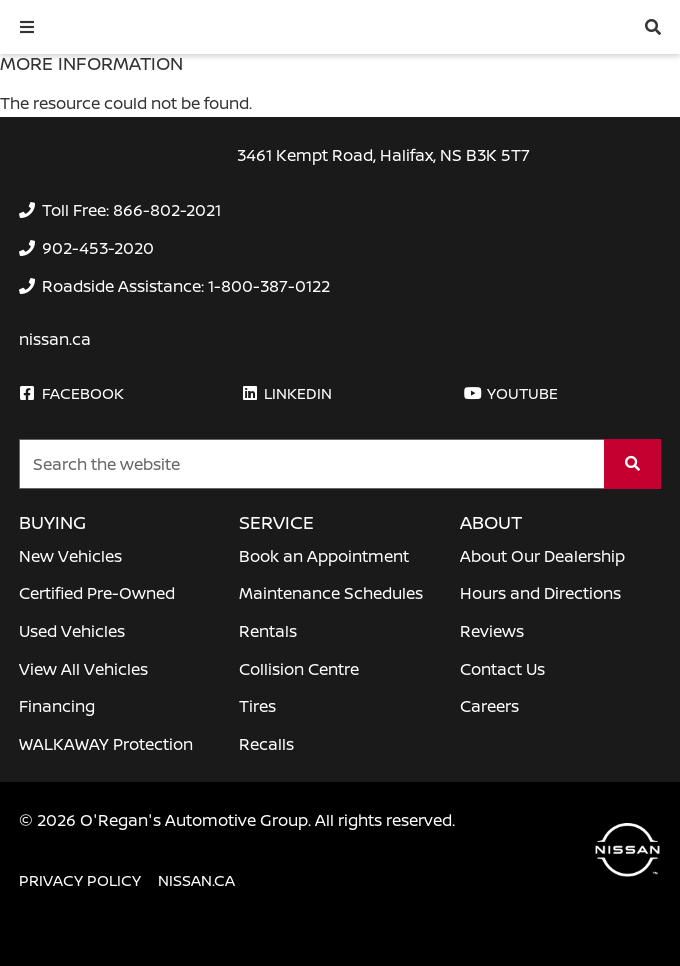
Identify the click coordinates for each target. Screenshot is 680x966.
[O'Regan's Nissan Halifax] (150, 26)
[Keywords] (312, 464)
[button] (27, 27)
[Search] (632, 464)
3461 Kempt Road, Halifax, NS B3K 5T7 (383, 155)
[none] (120, 210)
